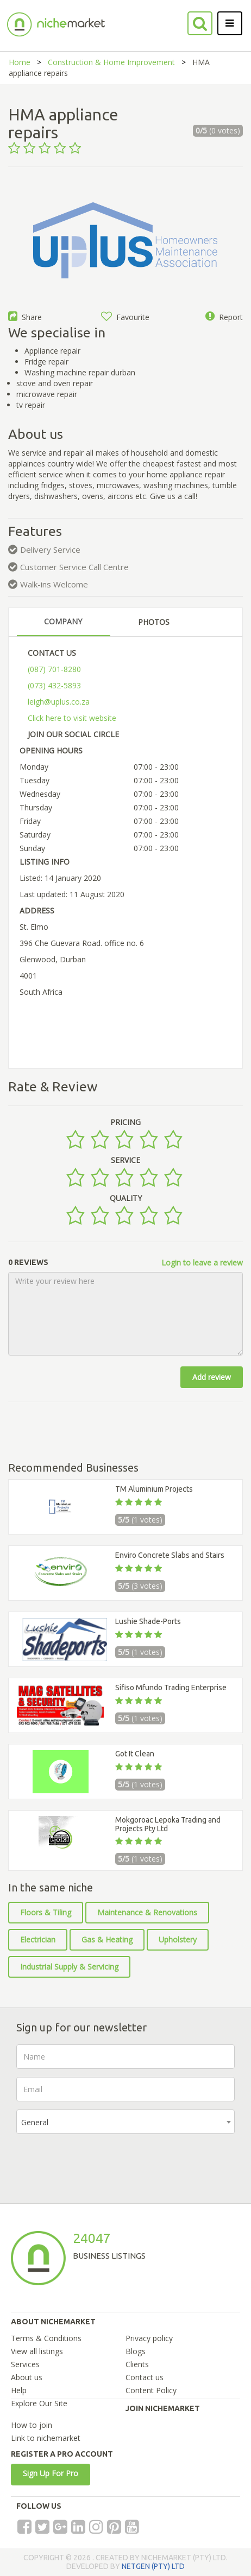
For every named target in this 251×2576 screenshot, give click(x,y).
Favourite (125, 317)
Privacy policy (149, 2338)
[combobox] (125, 2122)
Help (19, 2390)
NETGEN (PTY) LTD (153, 2566)
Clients (137, 2364)
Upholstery (178, 1939)
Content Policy (151, 2390)
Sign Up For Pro (50, 2473)
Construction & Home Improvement (111, 62)
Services (25, 2364)
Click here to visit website (72, 718)
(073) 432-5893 (54, 685)
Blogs (136, 2351)
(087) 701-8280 (54, 669)
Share (25, 317)
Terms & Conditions (46, 2338)
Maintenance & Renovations (147, 1912)
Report (224, 317)
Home (19, 62)
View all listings (37, 2351)
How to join (31, 2425)
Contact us (145, 2377)
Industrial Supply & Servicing (69, 1966)
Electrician (37, 1939)
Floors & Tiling (45, 1912)
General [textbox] (34, 2122)
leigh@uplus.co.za (59, 701)
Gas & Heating (107, 1939)
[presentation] (98, 2163)
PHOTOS (154, 622)
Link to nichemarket (45, 2438)
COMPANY (63, 621)
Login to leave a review (202, 1262)
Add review (211, 1377)
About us (26, 2377)
